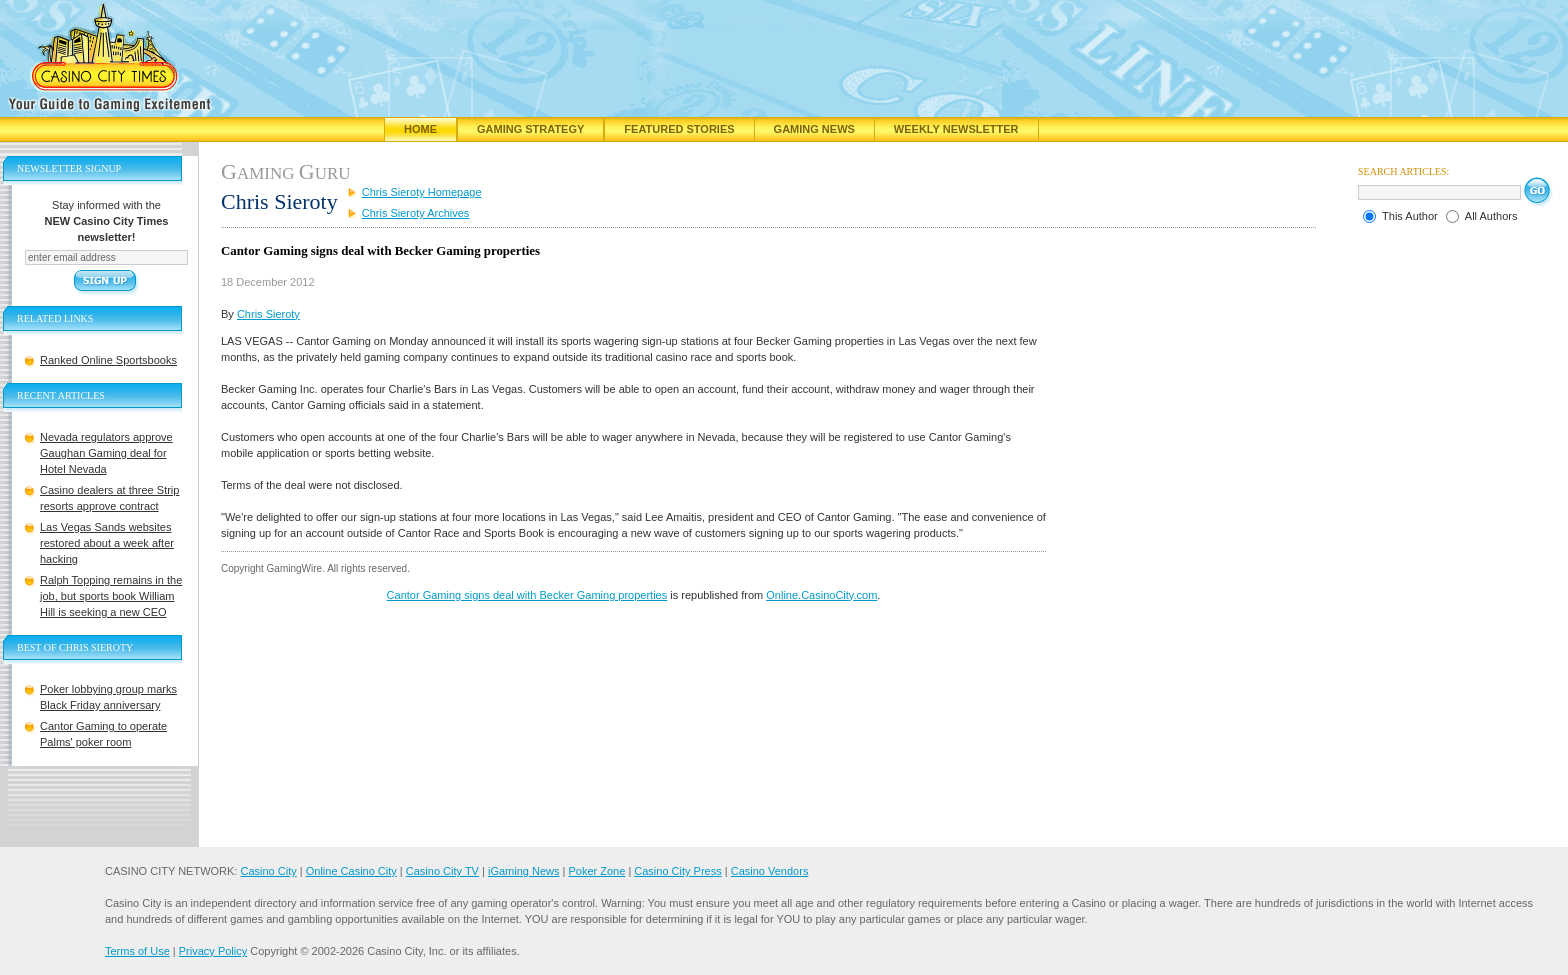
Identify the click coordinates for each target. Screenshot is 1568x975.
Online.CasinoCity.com (821, 595)
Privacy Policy (213, 951)
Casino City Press (677, 871)
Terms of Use (137, 951)
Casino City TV (442, 871)
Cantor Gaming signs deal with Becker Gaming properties (527, 595)
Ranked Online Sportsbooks (108, 360)
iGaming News (524, 871)
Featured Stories (679, 129)
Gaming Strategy (530, 129)
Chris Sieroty (268, 314)
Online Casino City (351, 871)
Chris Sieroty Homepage (422, 192)
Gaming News (814, 129)
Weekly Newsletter (956, 129)
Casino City (268, 871)
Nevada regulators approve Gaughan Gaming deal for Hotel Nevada (106, 453)
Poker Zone (596, 871)
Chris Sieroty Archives (416, 213)
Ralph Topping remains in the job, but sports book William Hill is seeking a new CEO (111, 596)
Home (420, 129)
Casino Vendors (770, 871)
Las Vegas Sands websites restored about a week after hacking (107, 543)
